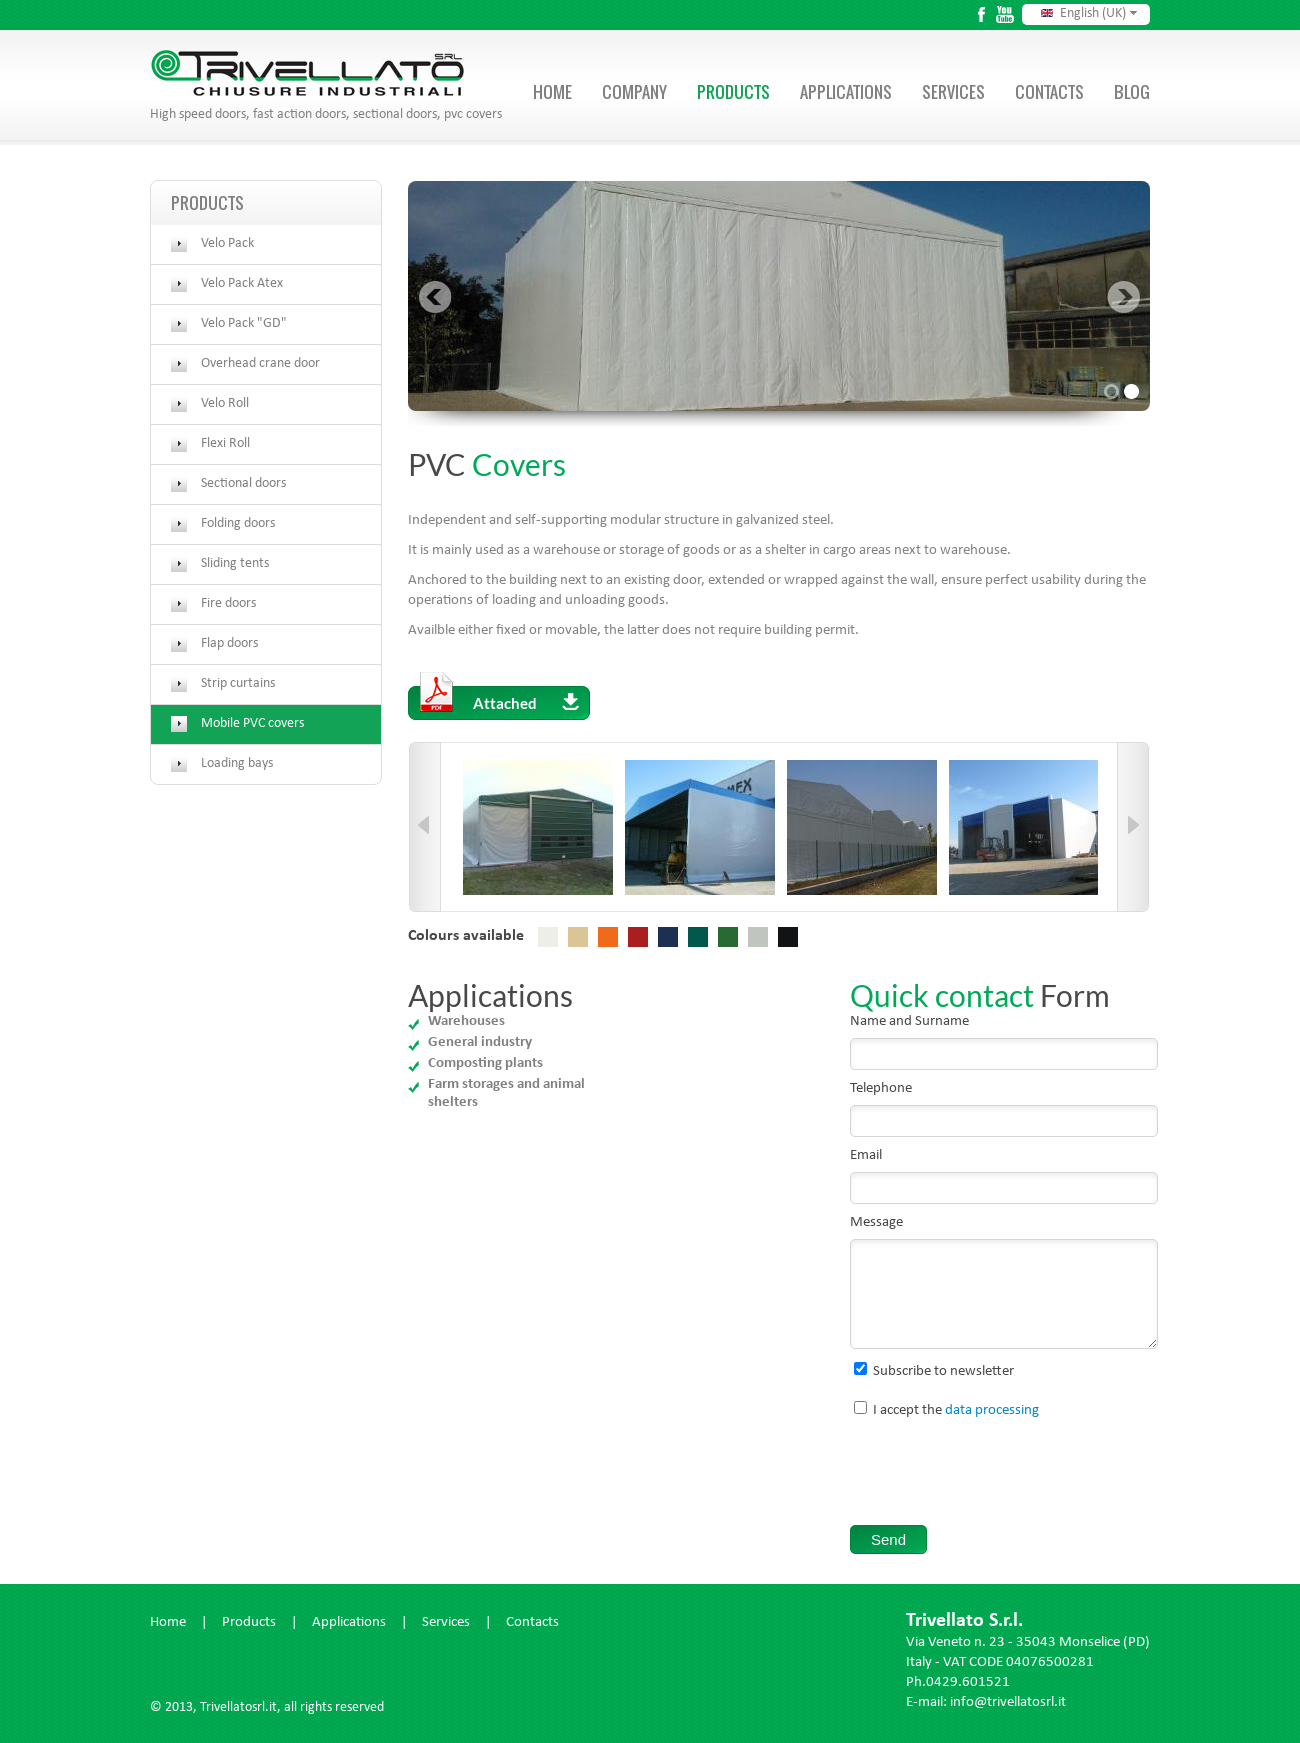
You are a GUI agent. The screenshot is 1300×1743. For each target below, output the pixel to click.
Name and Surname (909, 1022)
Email (866, 1156)
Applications (846, 92)
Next (1123, 296)
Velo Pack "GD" (244, 324)
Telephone (881, 1089)
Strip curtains (238, 684)
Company (634, 92)
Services (953, 92)
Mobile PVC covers (252, 724)
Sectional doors (243, 484)
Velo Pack (227, 244)
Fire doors (228, 604)
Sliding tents (235, 564)
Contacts (1049, 92)
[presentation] (1002, 1476)
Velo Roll (225, 404)
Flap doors (229, 644)
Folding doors (238, 524)
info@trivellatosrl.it (1008, 1703)
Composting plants (485, 1063)
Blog (1132, 92)
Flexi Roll (225, 444)
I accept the (956, 1411)
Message (876, 1223)
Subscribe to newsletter (943, 1372)
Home (552, 92)
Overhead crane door (260, 364)
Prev (434, 296)
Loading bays (237, 764)
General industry (480, 1042)
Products (733, 92)
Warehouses (466, 1021)
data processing (992, 1411)
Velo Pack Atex (242, 284)
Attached (499, 699)
